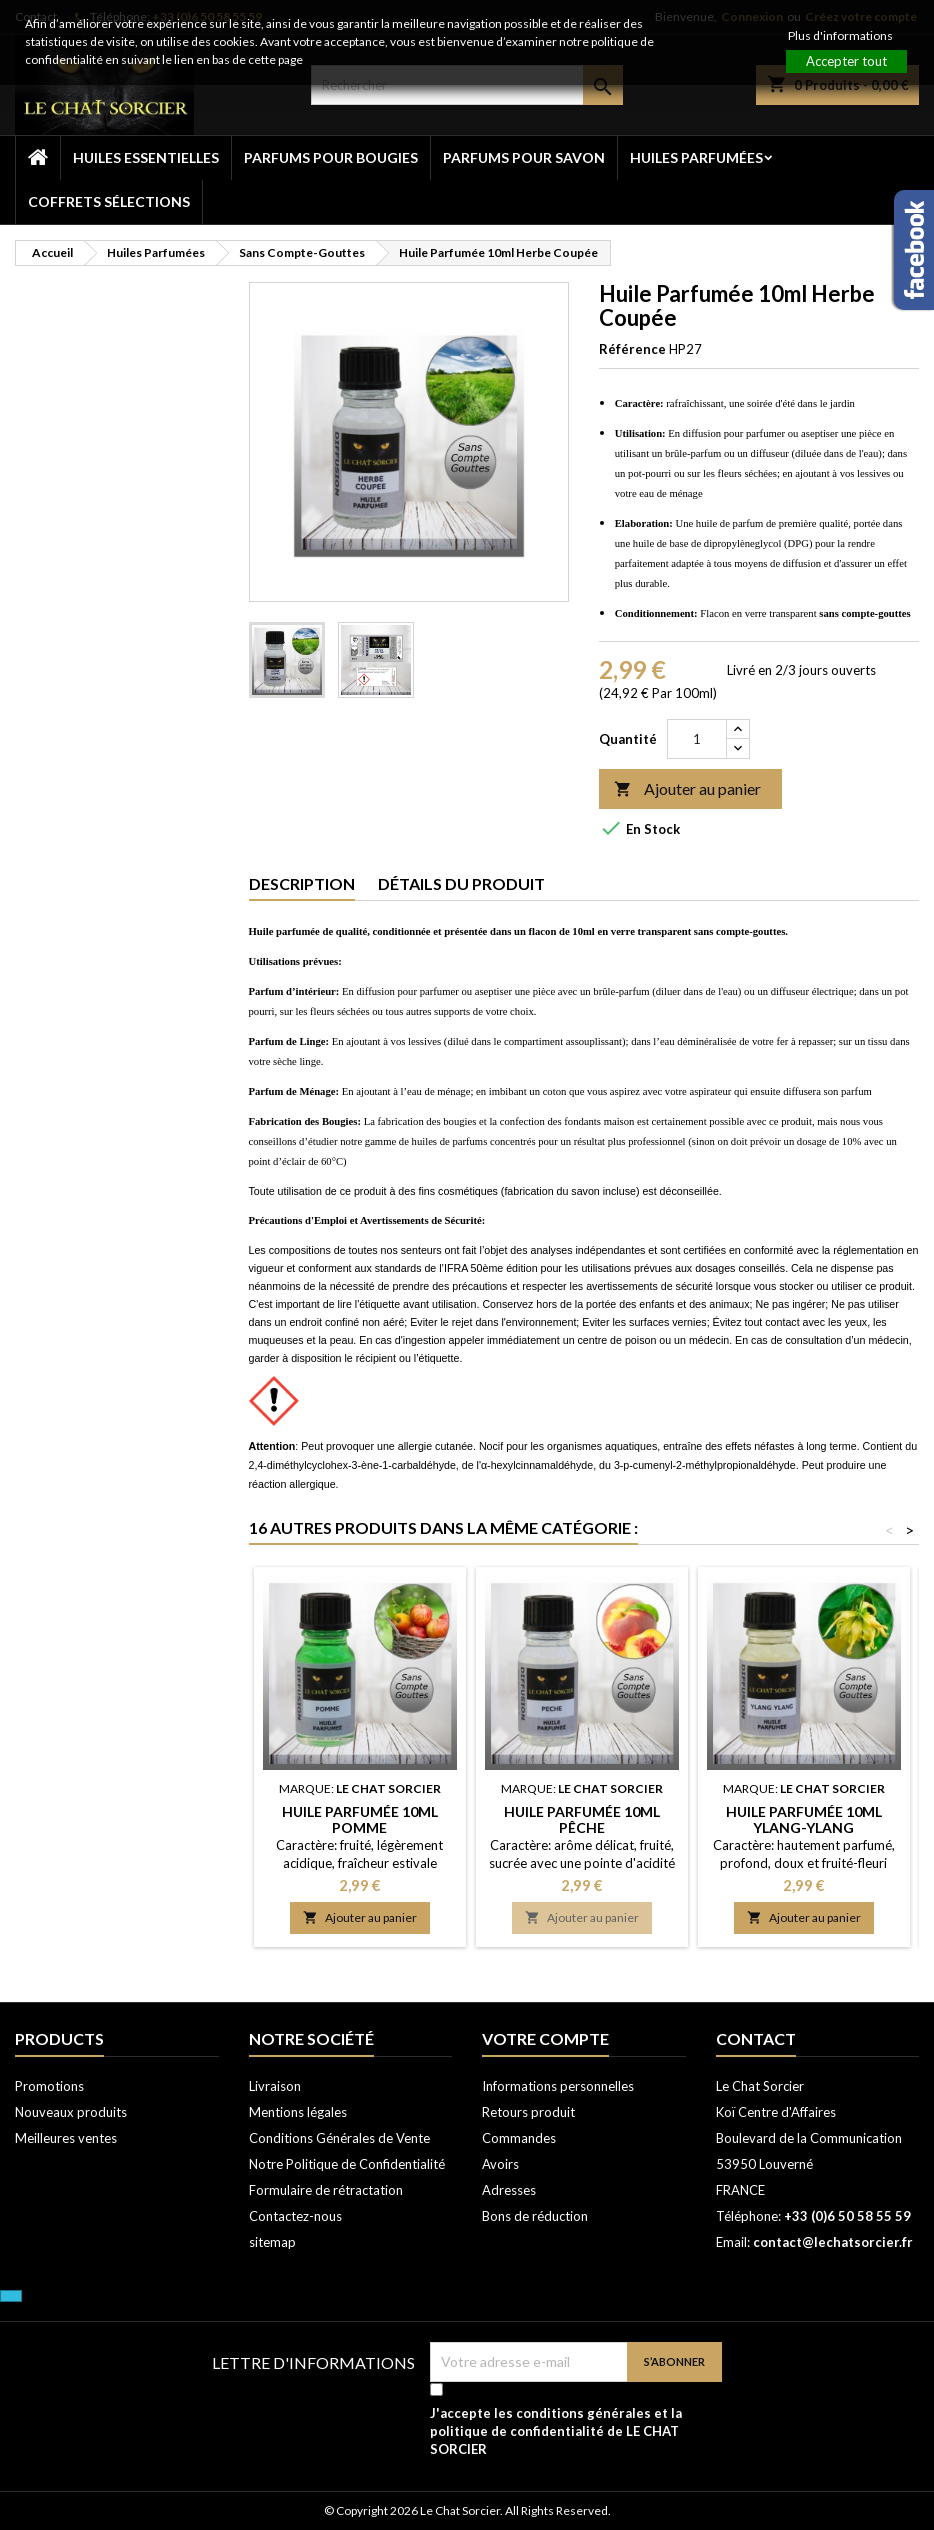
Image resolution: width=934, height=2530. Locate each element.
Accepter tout (846, 61)
